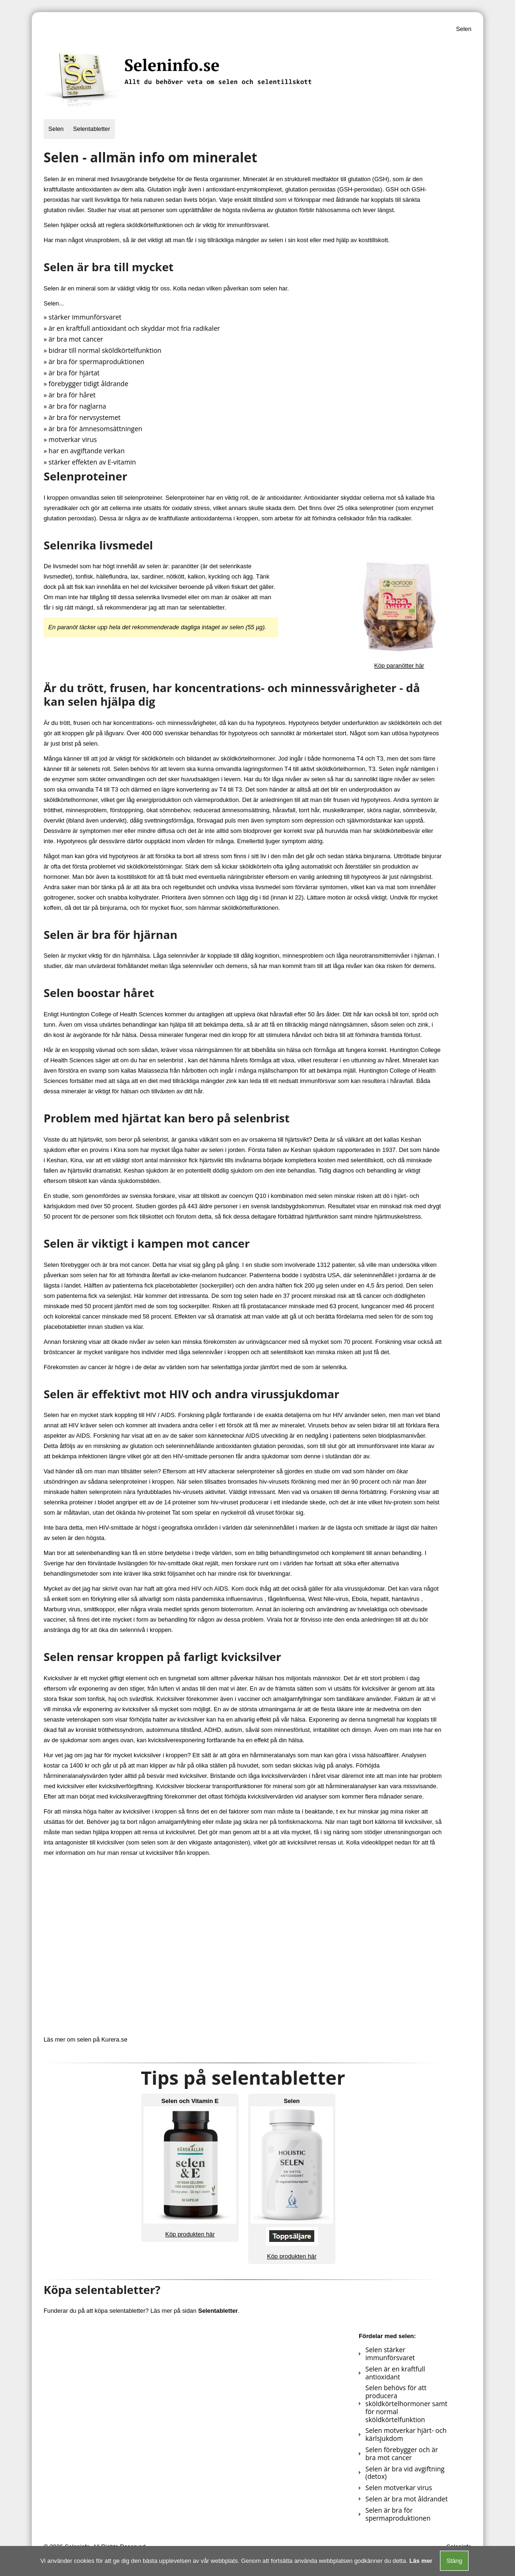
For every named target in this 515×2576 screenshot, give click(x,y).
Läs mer (420, 2560)
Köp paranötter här (399, 665)
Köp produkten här (189, 2234)
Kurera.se (114, 2039)
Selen (56, 128)
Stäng (454, 2560)
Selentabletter (91, 128)
